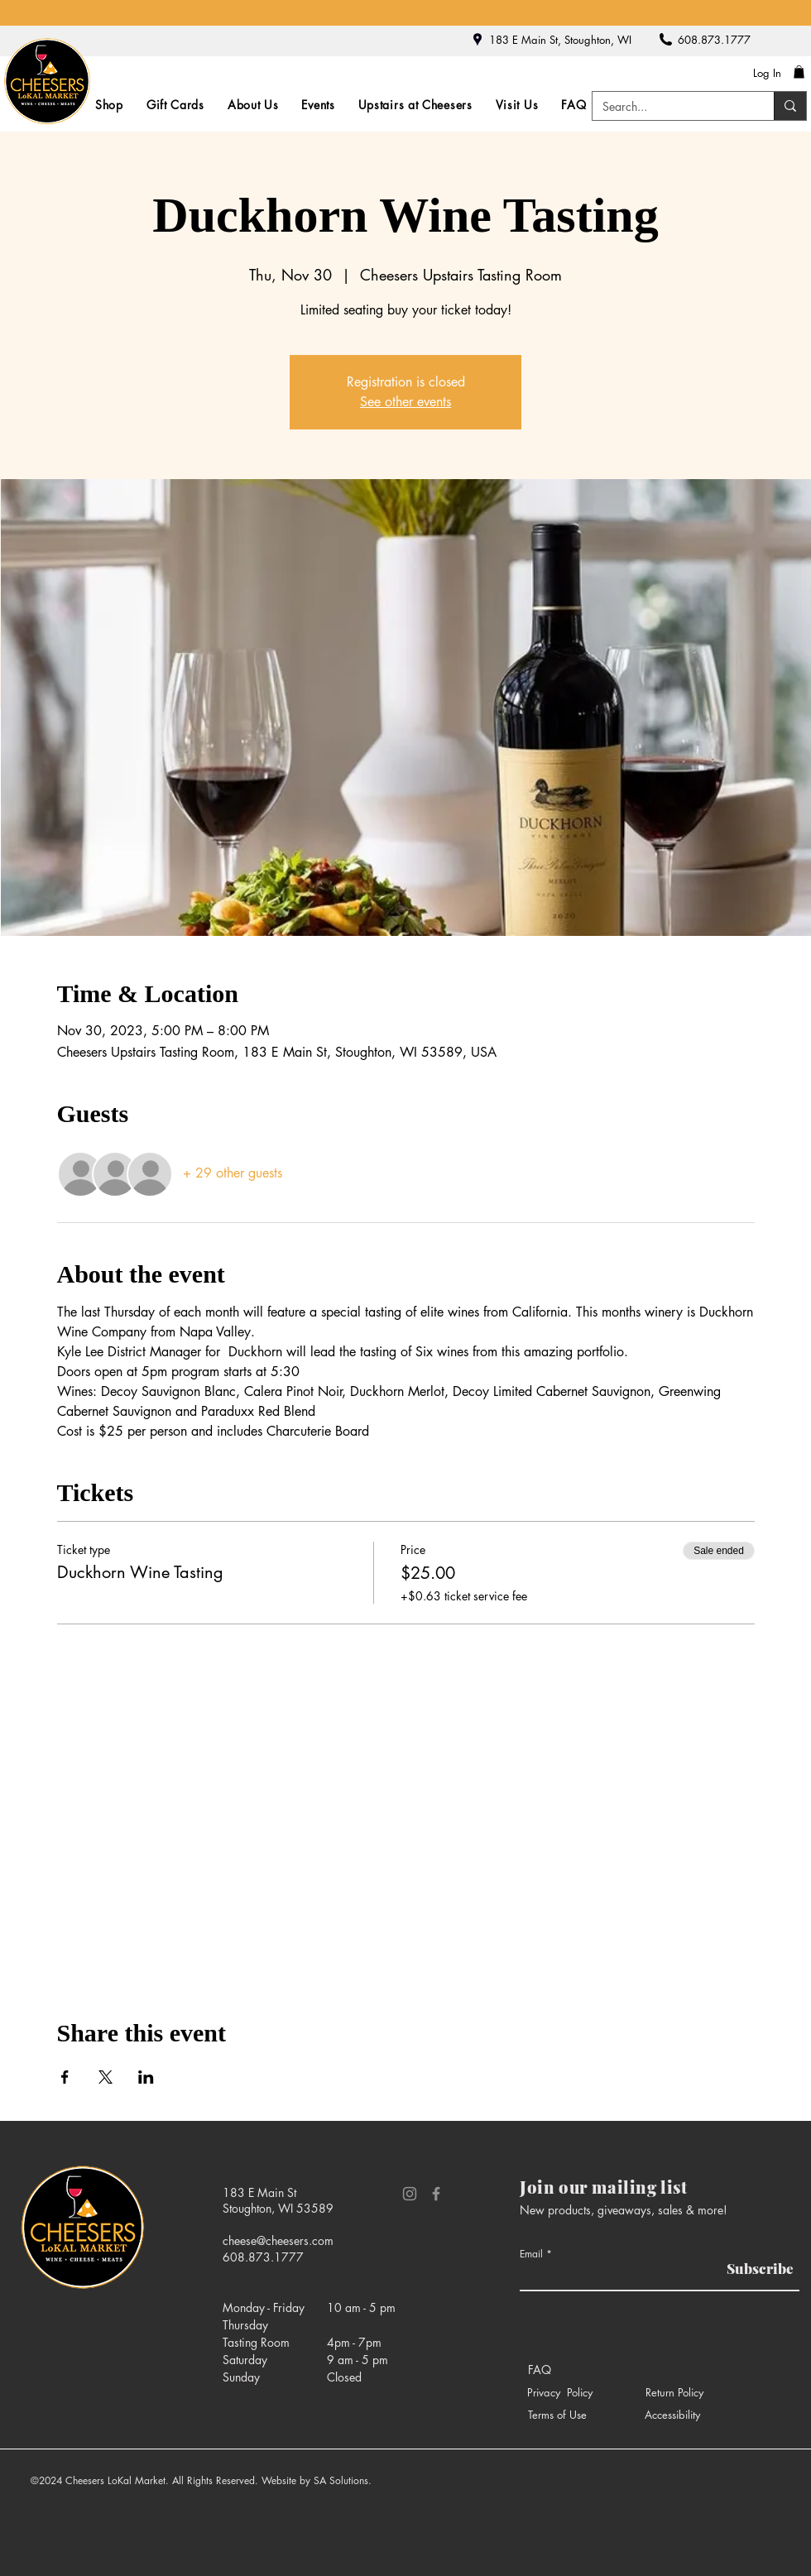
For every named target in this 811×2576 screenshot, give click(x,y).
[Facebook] (436, 2194)
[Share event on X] (105, 2077)
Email (531, 2254)
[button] (799, 72)
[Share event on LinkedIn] (146, 2077)
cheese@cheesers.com (278, 2240)
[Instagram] (410, 2194)
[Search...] (670, 107)
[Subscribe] (756, 2268)
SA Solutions (341, 2480)
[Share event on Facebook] (65, 2077)
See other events (405, 401)
